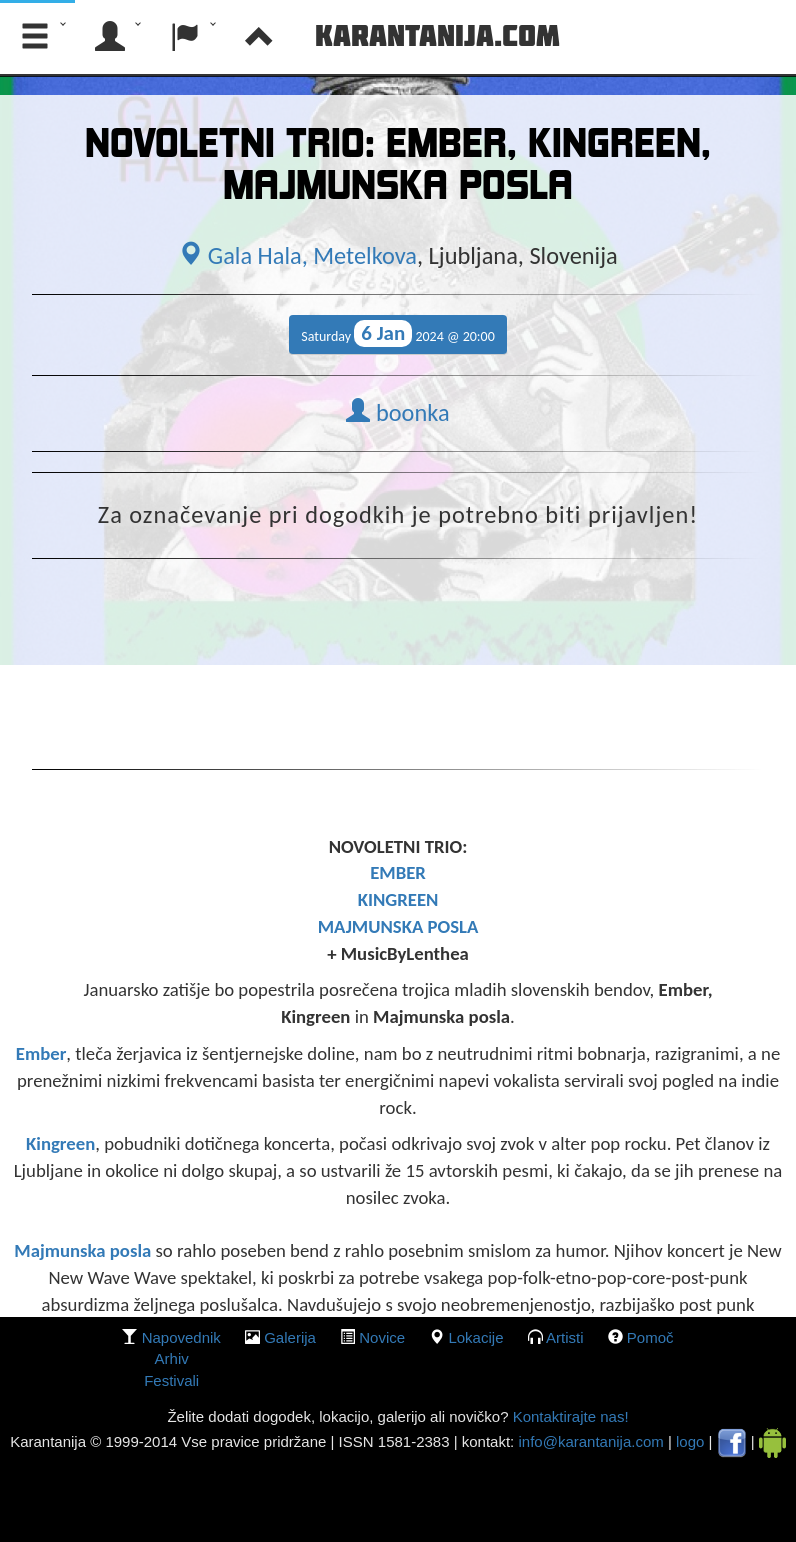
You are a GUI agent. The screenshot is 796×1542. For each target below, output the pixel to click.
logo (690, 1441)
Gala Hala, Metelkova (297, 256)
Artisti (565, 1337)
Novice (382, 1337)
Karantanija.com (437, 35)
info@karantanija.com (590, 1441)
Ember (41, 1053)
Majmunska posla (82, 1250)
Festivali (171, 1380)
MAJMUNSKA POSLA (398, 926)
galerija (290, 1337)
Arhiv (172, 1358)
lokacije (475, 1337)
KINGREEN (398, 899)
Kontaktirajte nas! (568, 1416)
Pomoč (650, 1337)
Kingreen (60, 1143)
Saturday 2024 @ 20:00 (398, 333)
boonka (397, 413)
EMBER (398, 872)
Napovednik (181, 1337)
